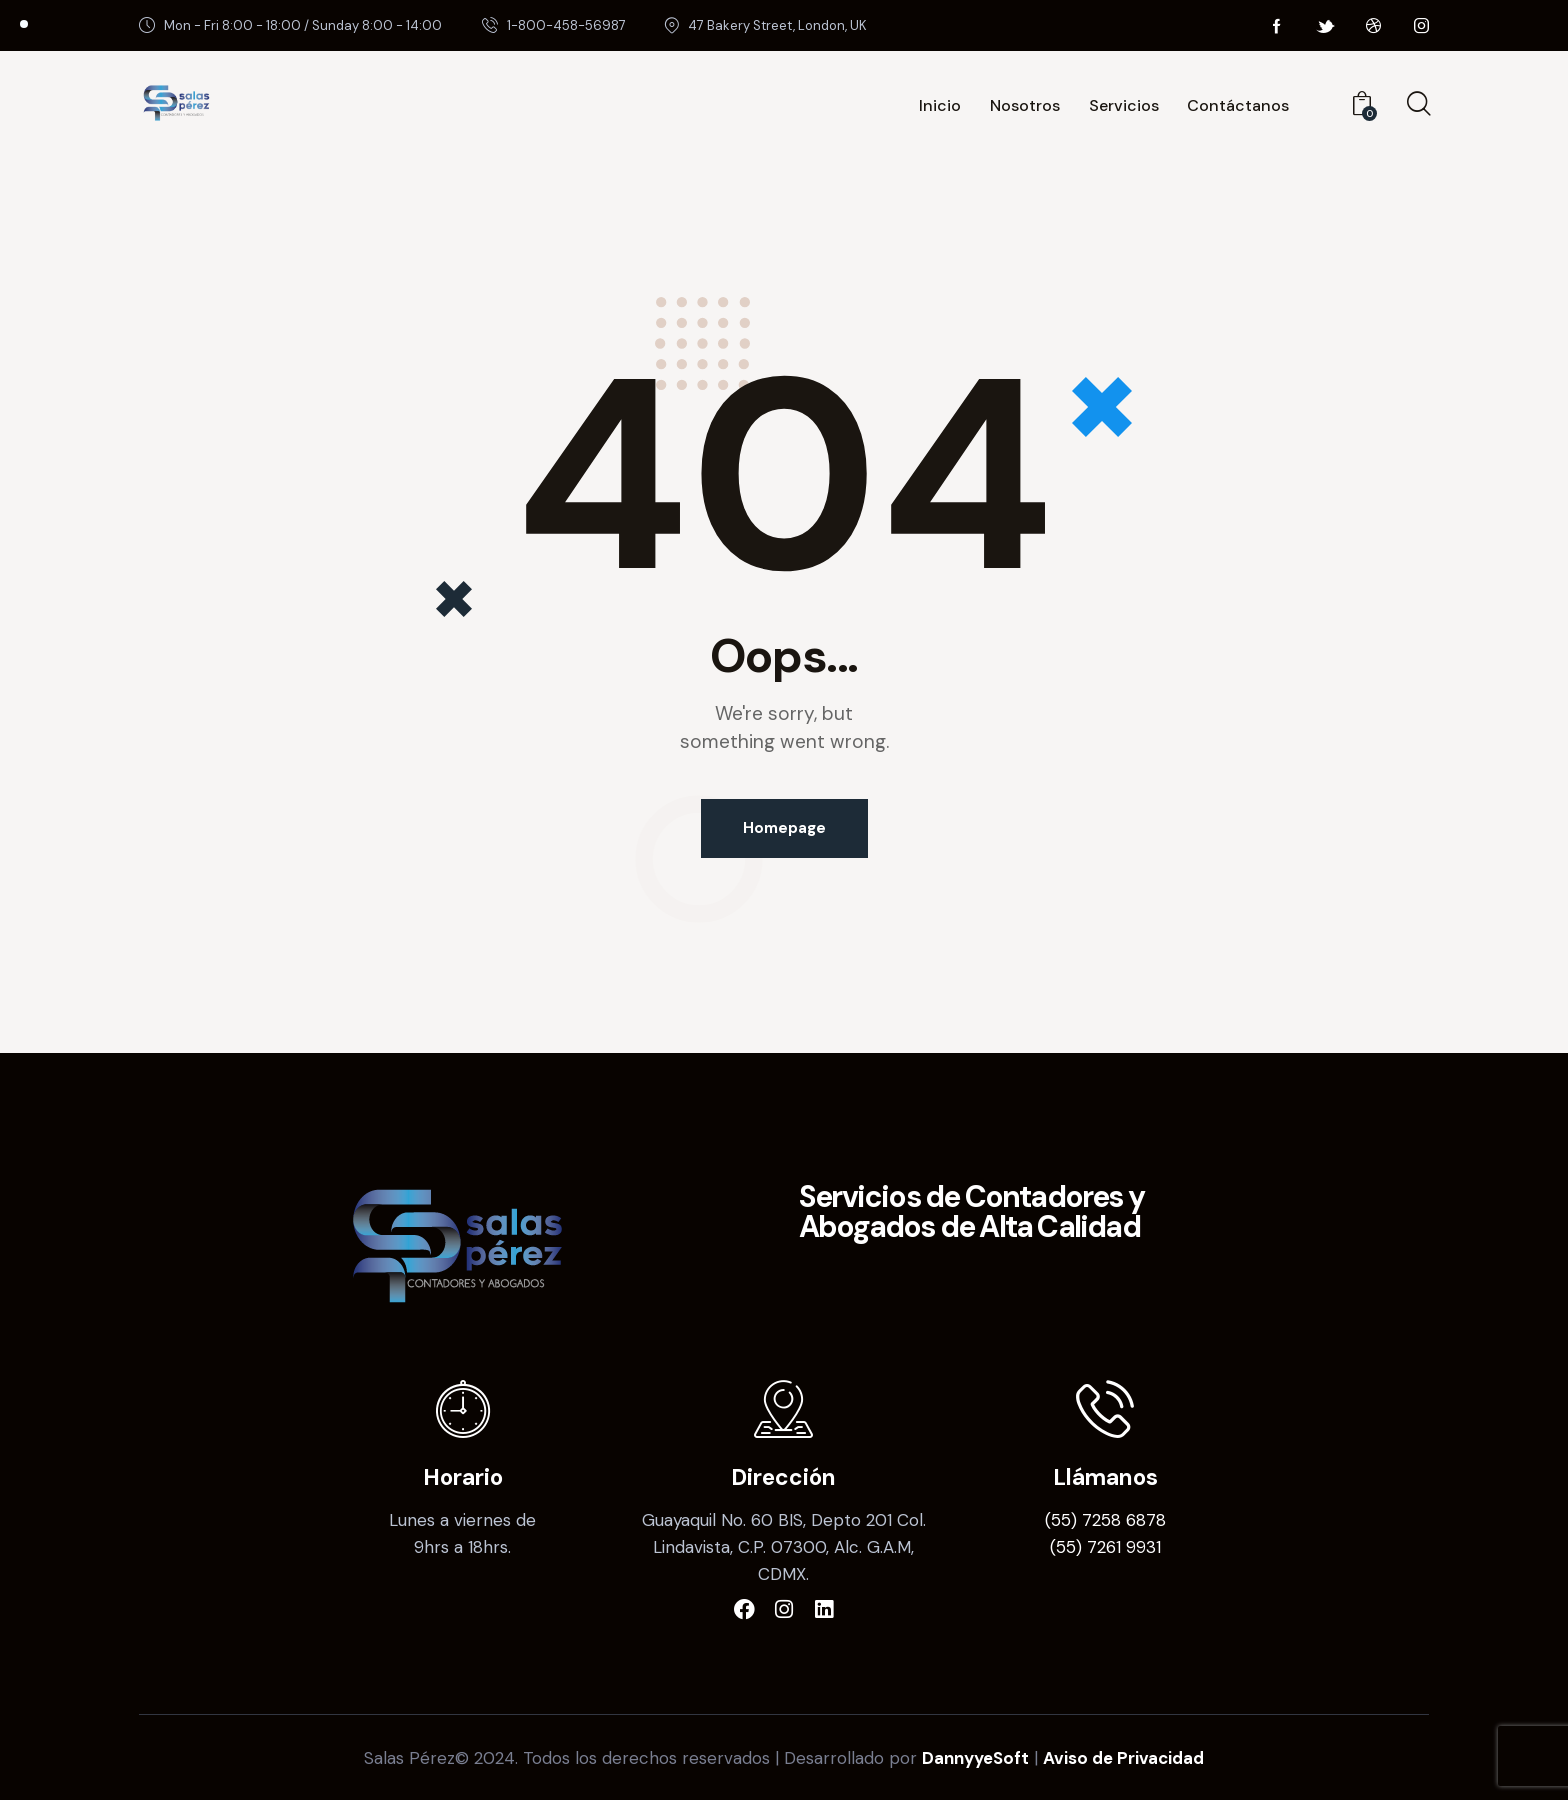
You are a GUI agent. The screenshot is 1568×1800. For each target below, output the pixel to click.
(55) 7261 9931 (1105, 1547)
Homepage (784, 828)
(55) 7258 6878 (1105, 1520)
